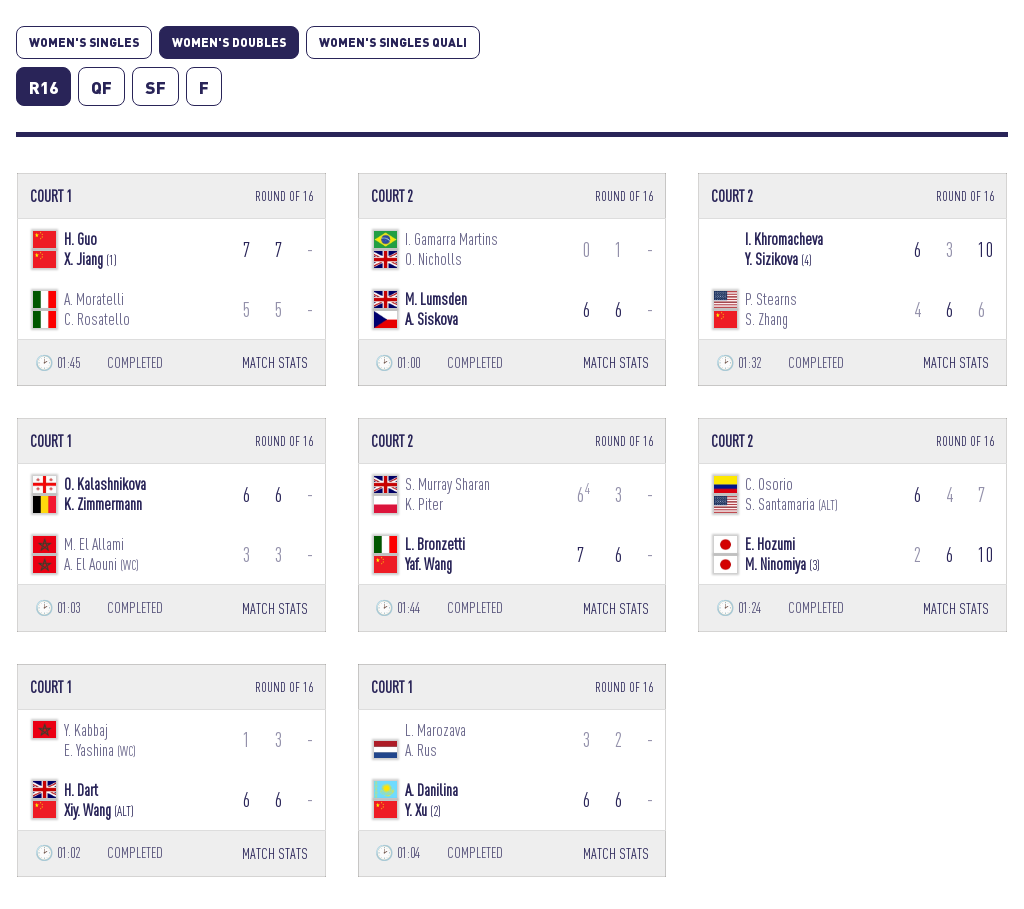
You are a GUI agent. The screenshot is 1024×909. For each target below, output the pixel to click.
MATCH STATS (275, 362)
